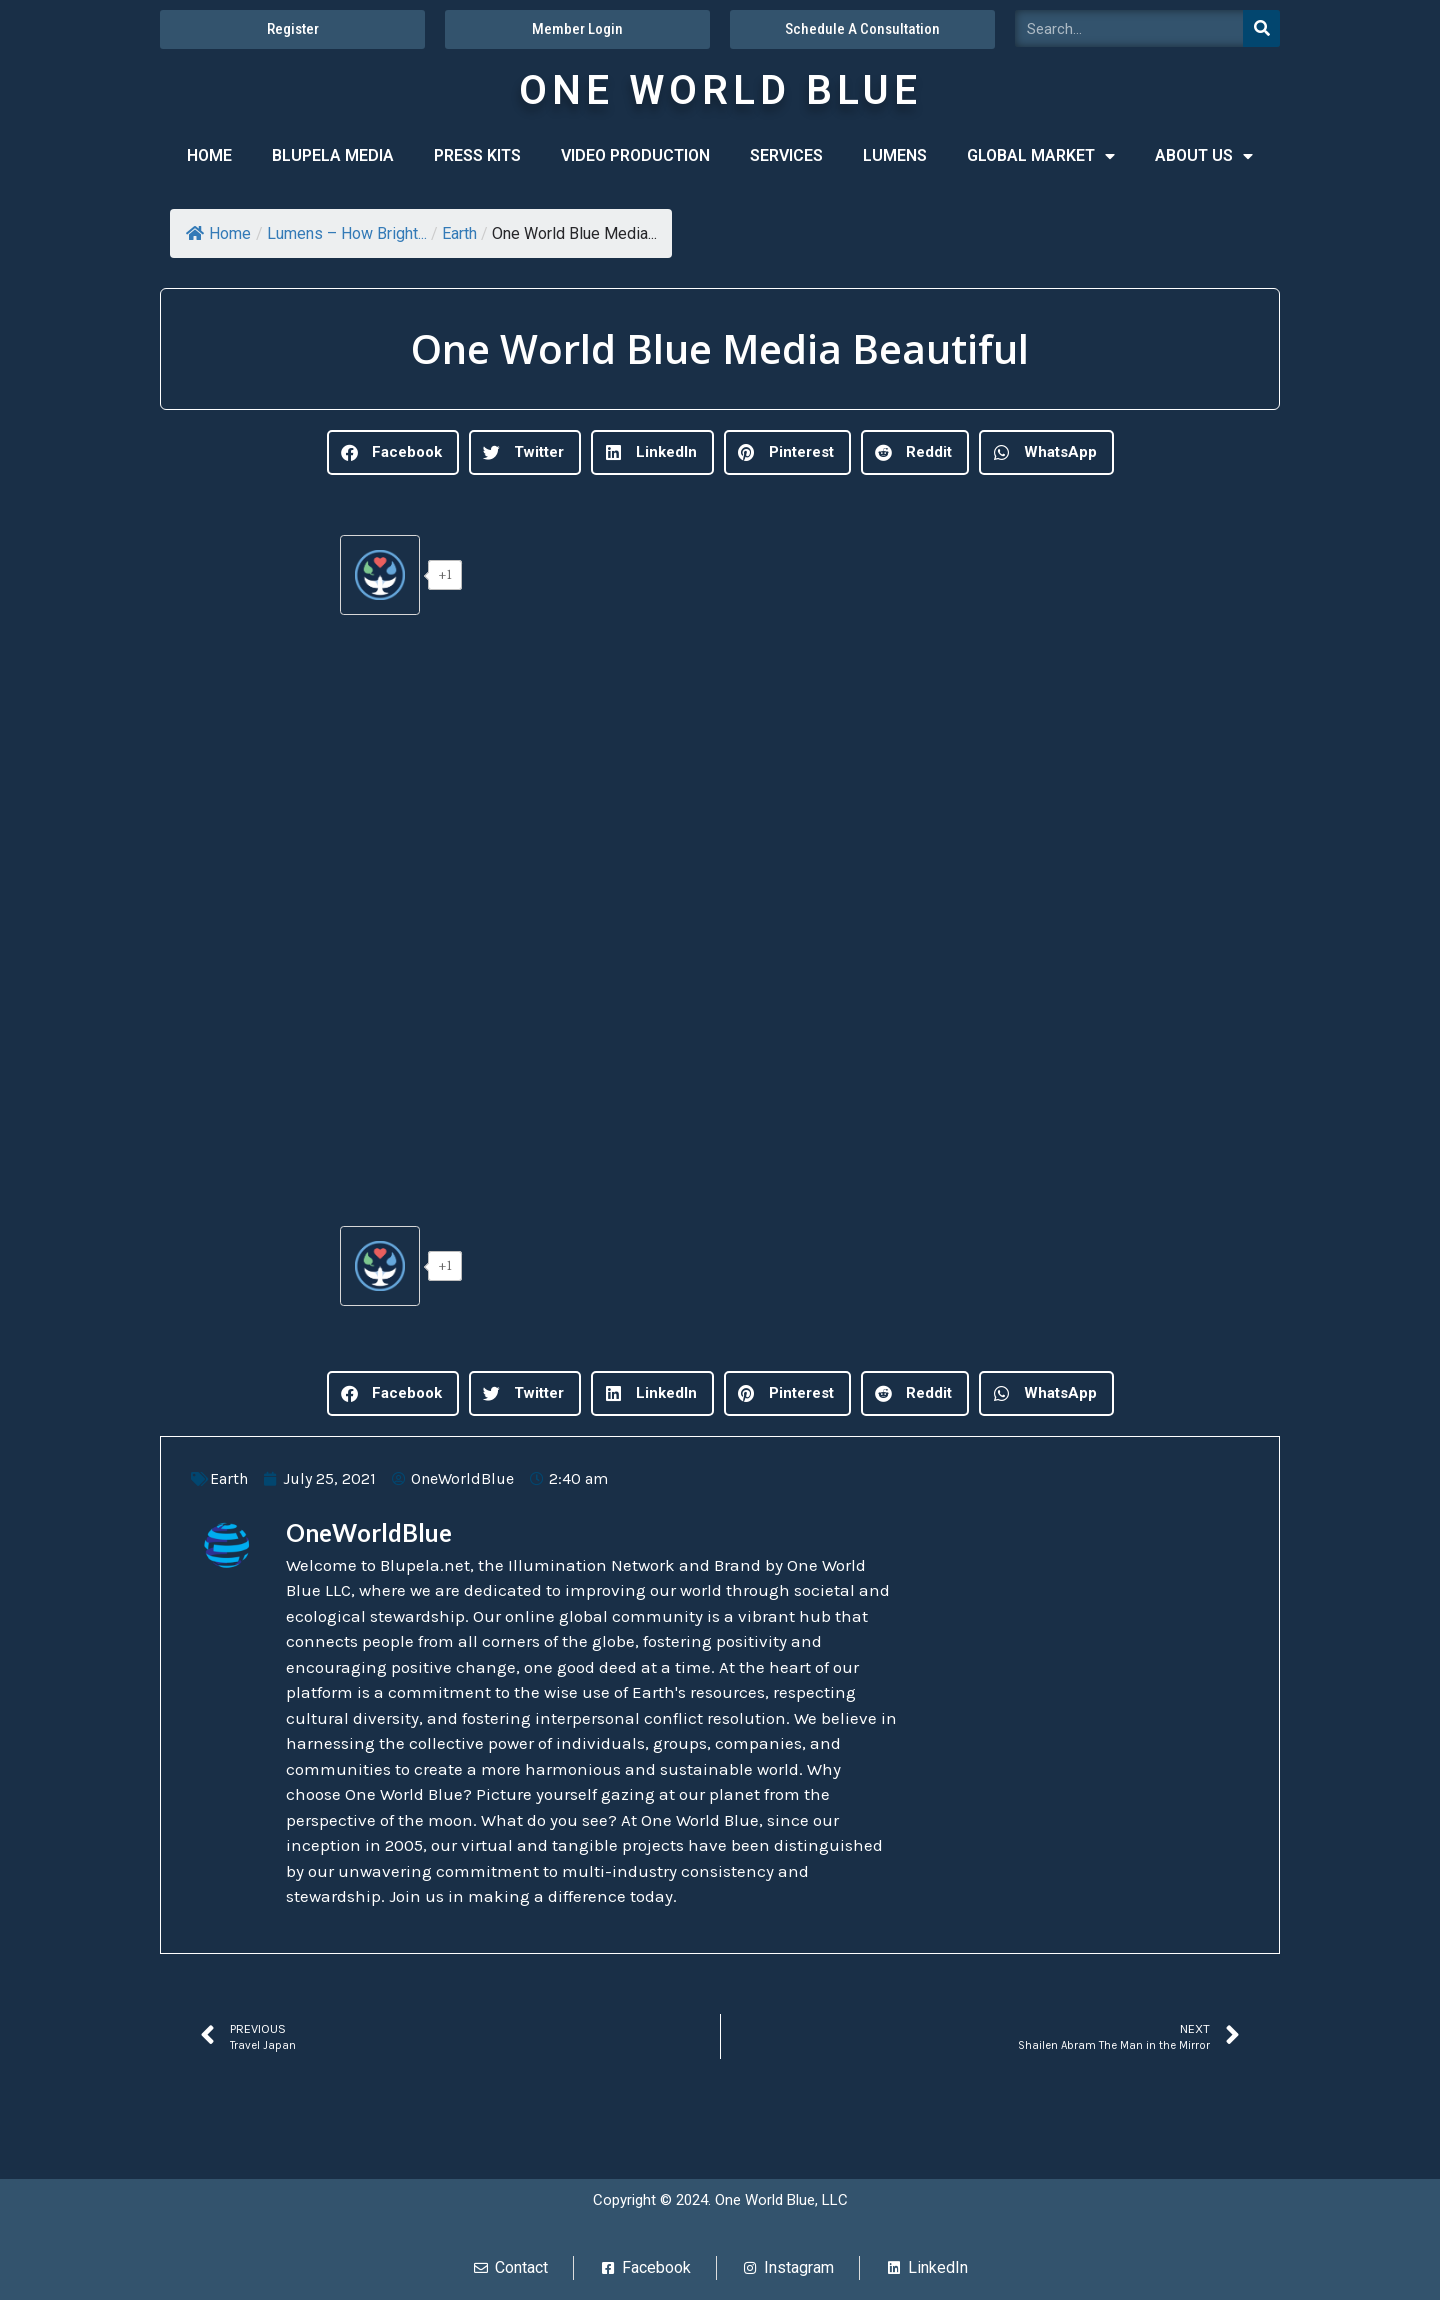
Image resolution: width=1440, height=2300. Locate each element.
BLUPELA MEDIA (333, 155)
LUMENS (895, 155)
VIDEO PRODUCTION (635, 155)
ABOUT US (1204, 156)
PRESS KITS (477, 155)
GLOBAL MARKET (1041, 156)
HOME (209, 155)
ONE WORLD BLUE (720, 90)
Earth (459, 233)
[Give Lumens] (380, 575)
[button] (393, 452)
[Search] (1261, 28)
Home (218, 233)
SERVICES (786, 155)
